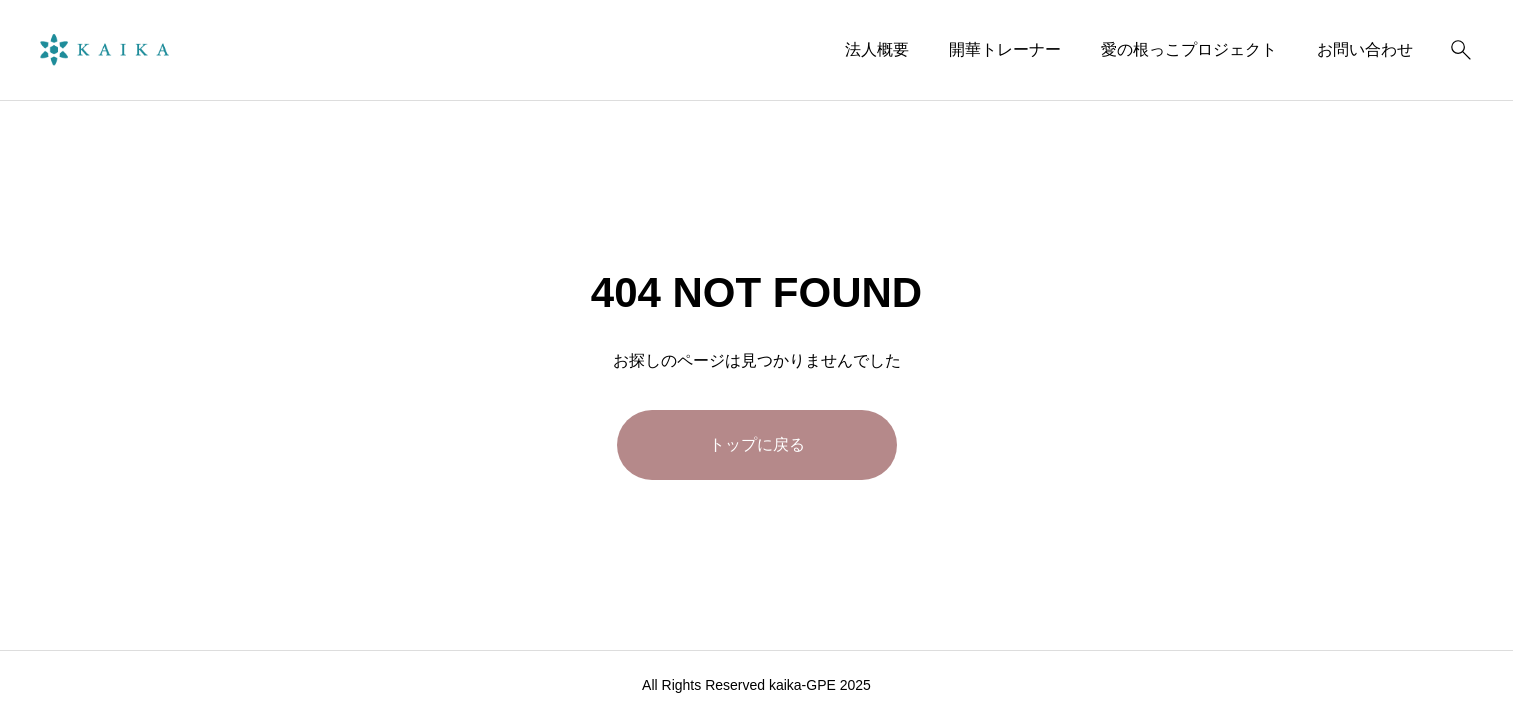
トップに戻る (757, 444)
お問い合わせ (1365, 49)
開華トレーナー (1005, 49)
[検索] (1461, 50)
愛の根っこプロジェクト (1189, 49)
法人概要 (877, 49)
